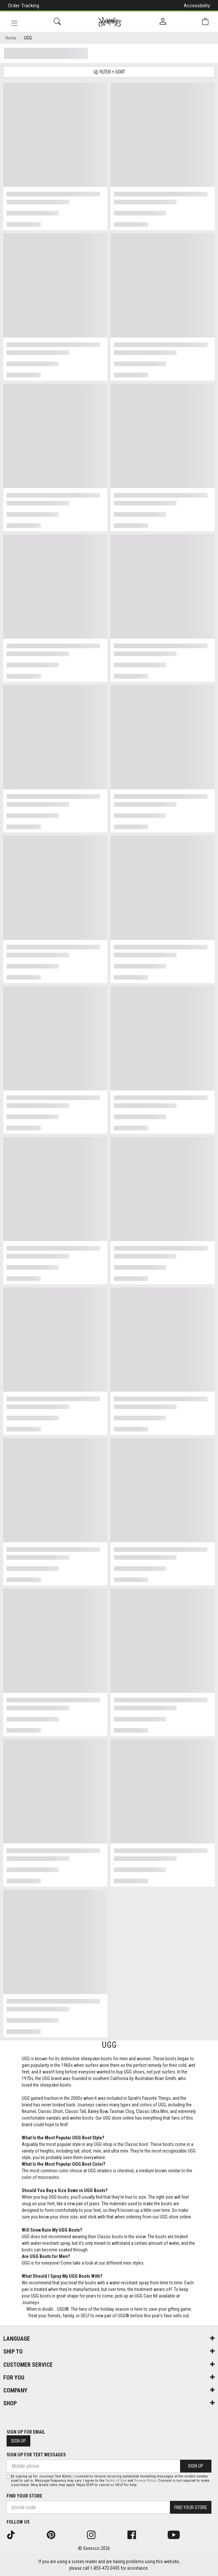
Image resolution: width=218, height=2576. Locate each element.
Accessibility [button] (197, 5)
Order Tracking (23, 5)
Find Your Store (24, 2496)
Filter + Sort (109, 72)
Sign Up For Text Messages (36, 2454)
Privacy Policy (145, 2480)
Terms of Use (115, 2480)
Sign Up (18, 2441)
